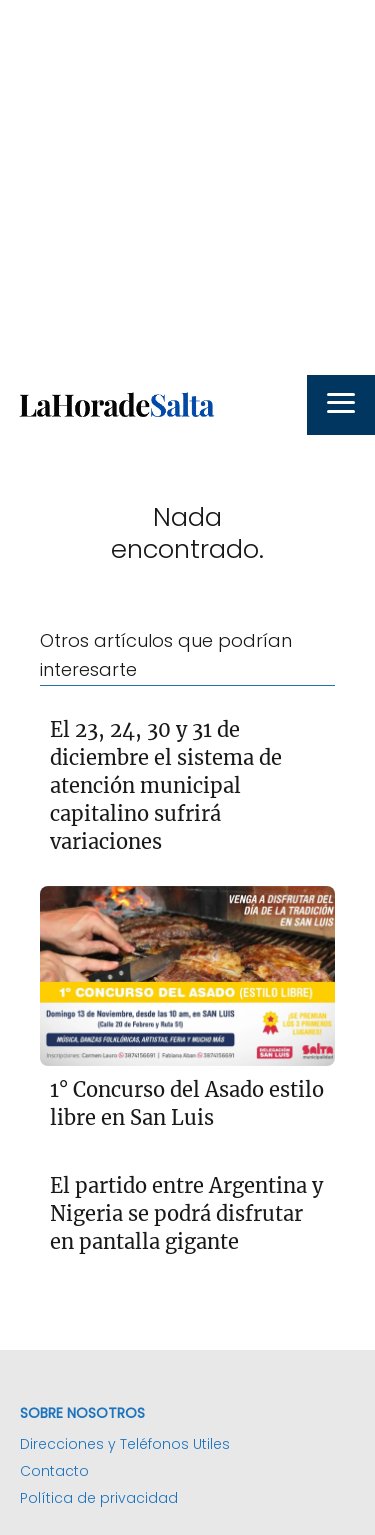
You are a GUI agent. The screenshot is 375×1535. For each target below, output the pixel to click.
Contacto (54, 1471)
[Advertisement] (187, 187)
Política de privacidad (99, 1498)
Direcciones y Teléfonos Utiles (125, 1444)
